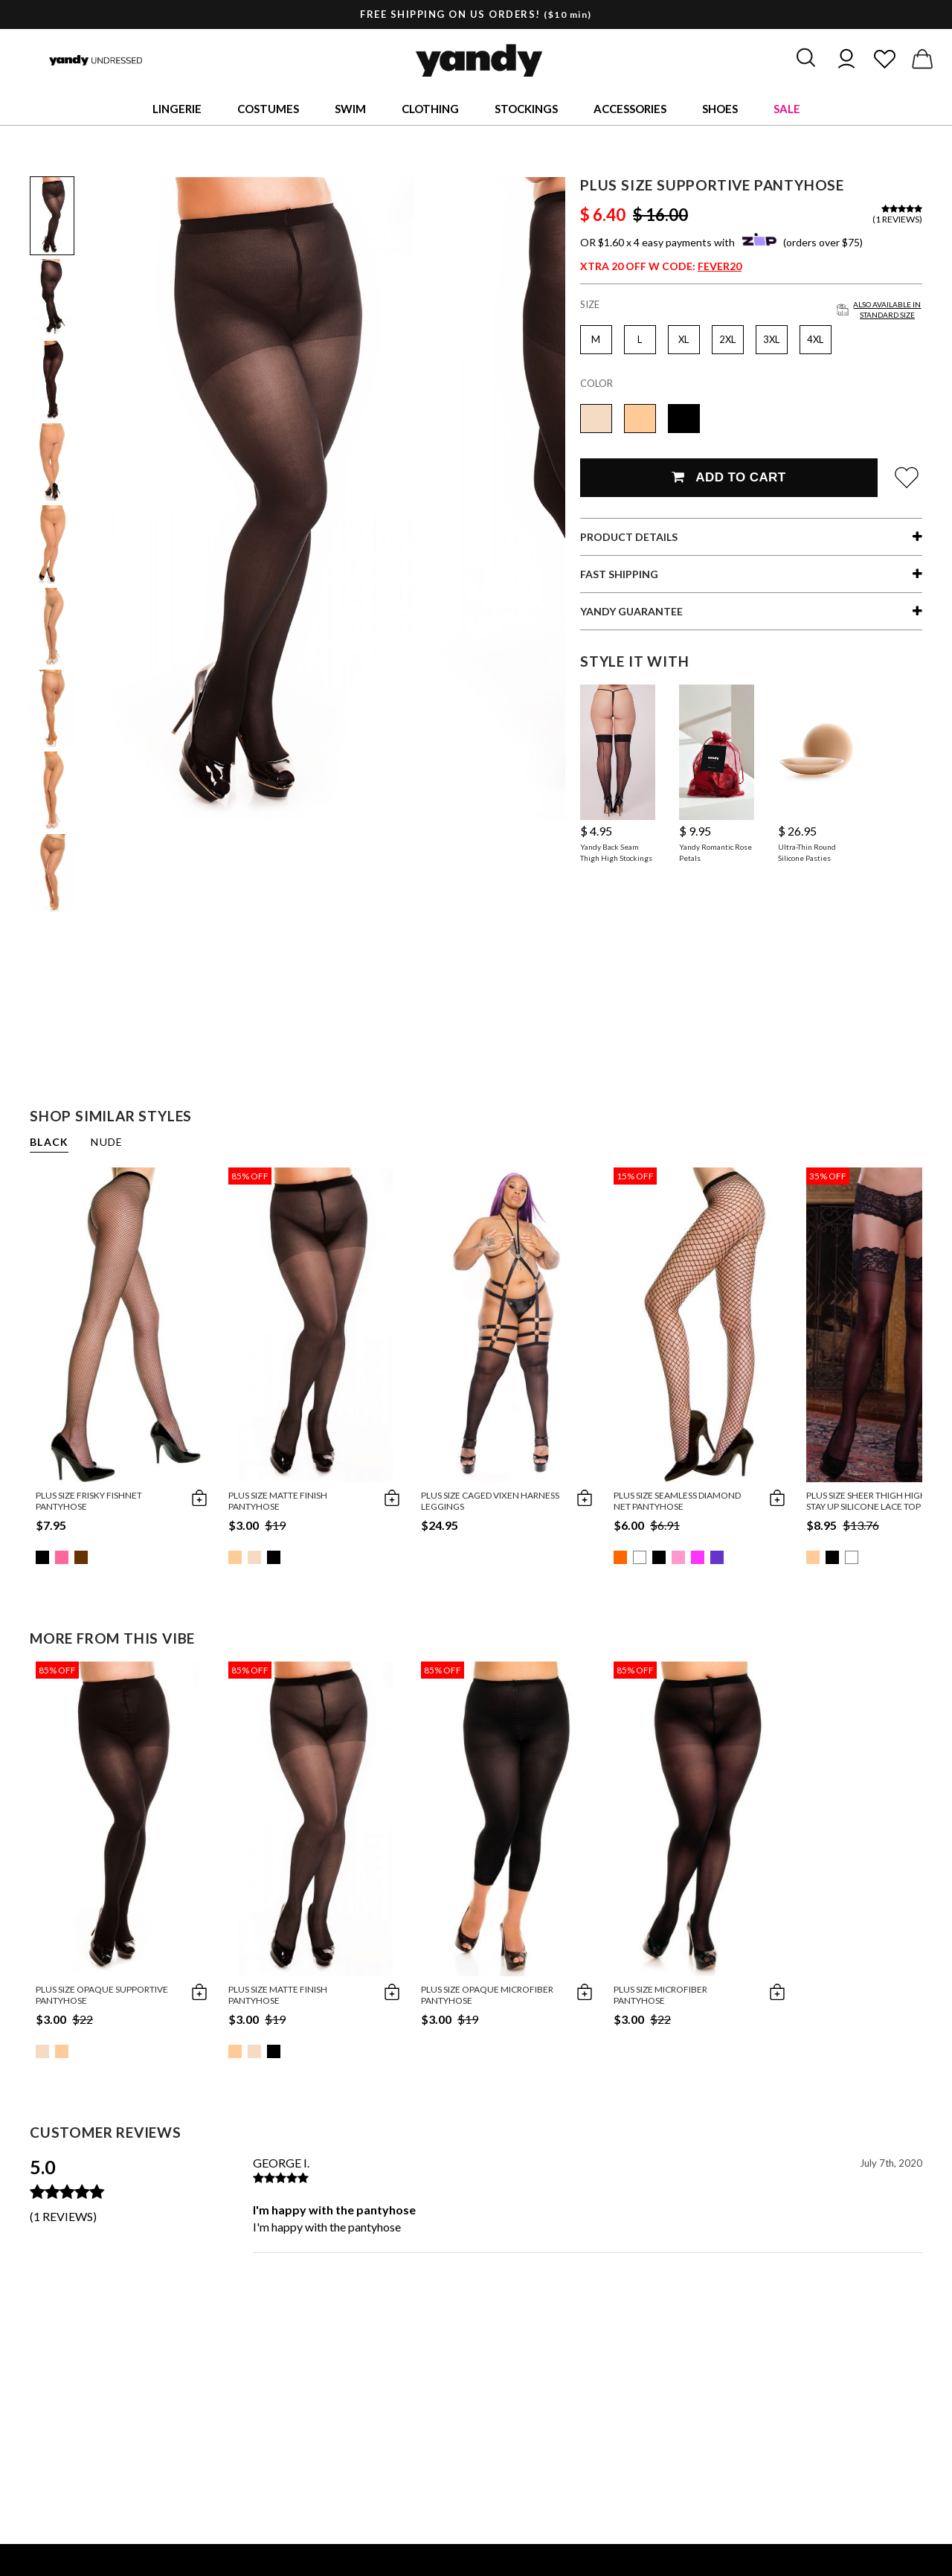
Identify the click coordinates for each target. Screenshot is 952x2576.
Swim (350, 108)
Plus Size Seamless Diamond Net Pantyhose (677, 1501)
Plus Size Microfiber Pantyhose (660, 1995)
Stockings (526, 108)
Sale (787, 108)
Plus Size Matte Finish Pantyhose (277, 1501)
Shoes (720, 108)
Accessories (630, 108)
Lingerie (177, 108)
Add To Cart (728, 477)
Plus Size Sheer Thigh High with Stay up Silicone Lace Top (878, 1501)
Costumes (268, 108)
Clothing (430, 108)
